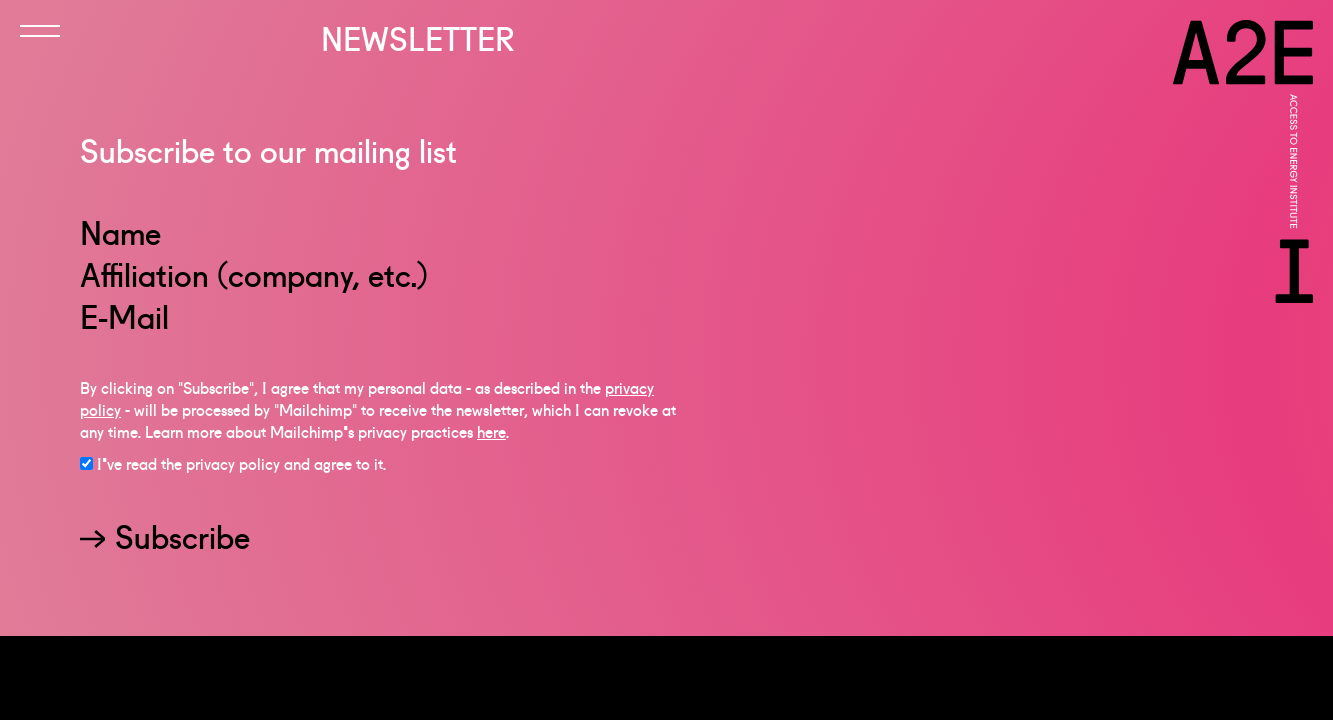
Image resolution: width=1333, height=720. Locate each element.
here (491, 440)
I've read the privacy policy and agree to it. (241, 472)
